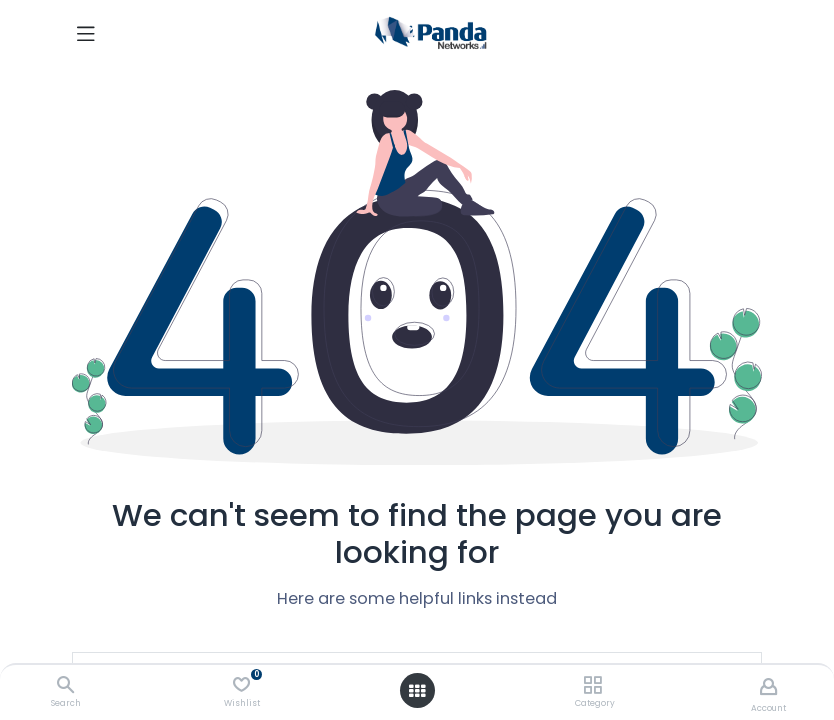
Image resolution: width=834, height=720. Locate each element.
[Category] (592, 686)
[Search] (65, 686)
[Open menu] (417, 691)
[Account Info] (768, 686)
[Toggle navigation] (86, 33)
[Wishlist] (241, 685)
